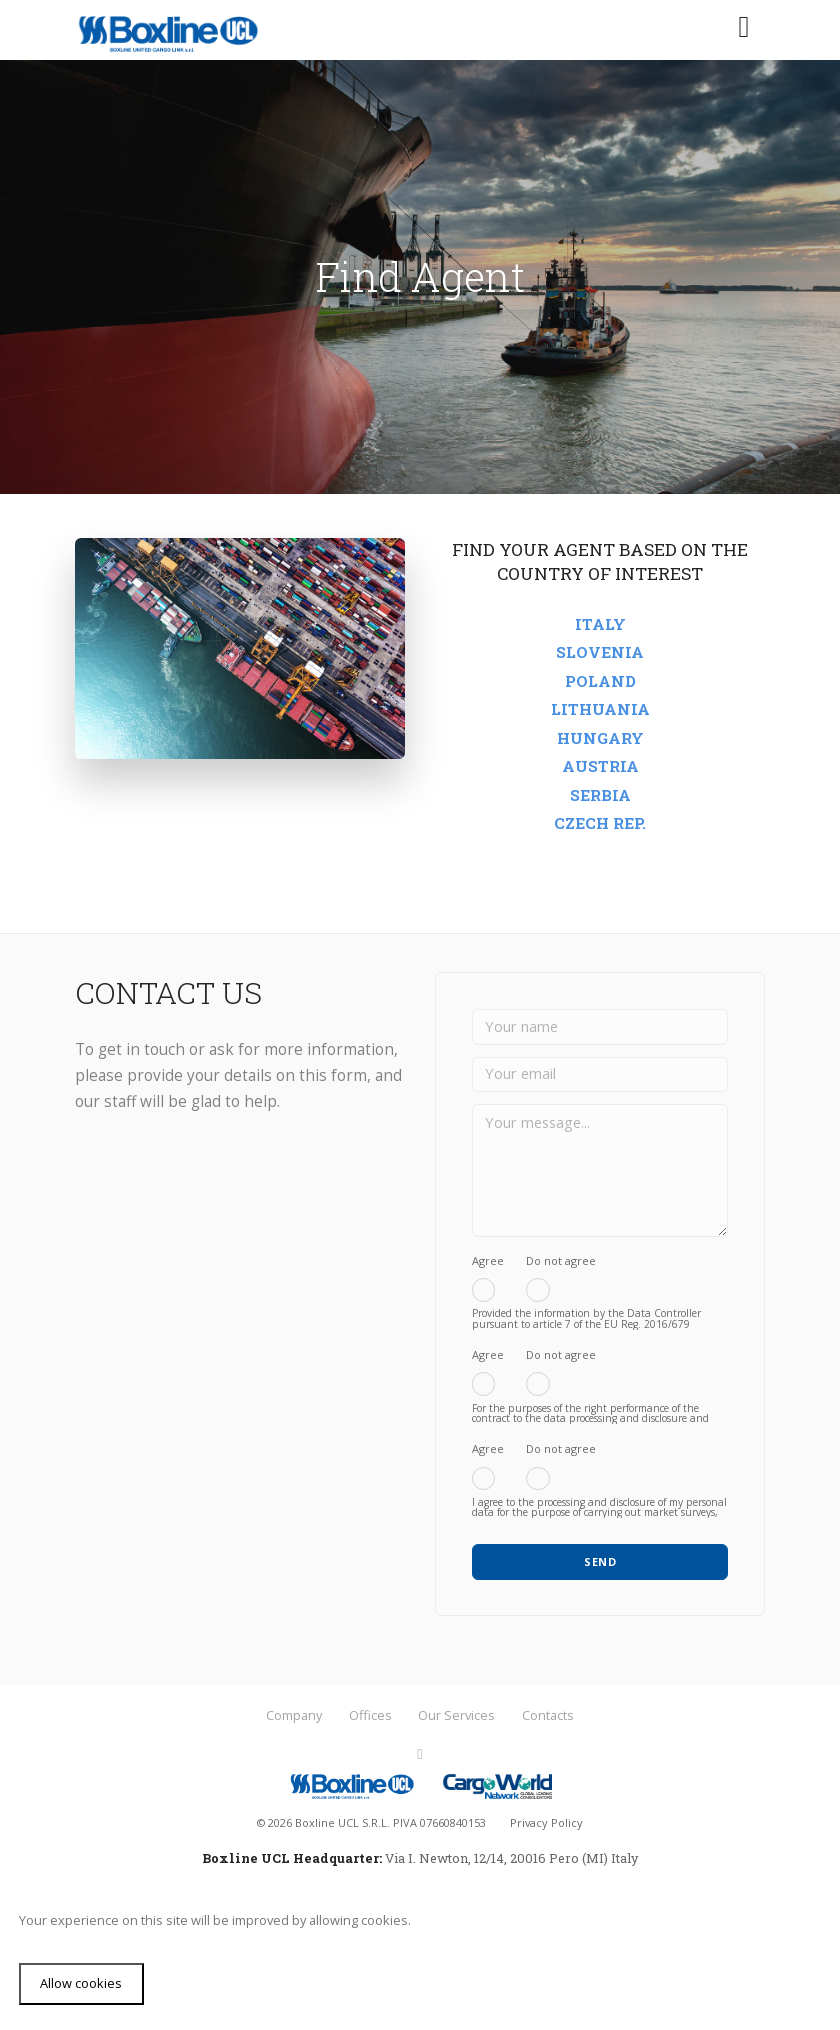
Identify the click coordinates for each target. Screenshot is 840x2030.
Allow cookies (81, 1983)
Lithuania (600, 709)
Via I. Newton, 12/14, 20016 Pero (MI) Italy (511, 1858)
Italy (600, 624)
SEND (600, 1561)
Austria (600, 766)
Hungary (600, 738)
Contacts (548, 1715)
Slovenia (600, 652)
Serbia (600, 795)
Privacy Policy (546, 1822)
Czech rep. (600, 823)
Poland (600, 681)
